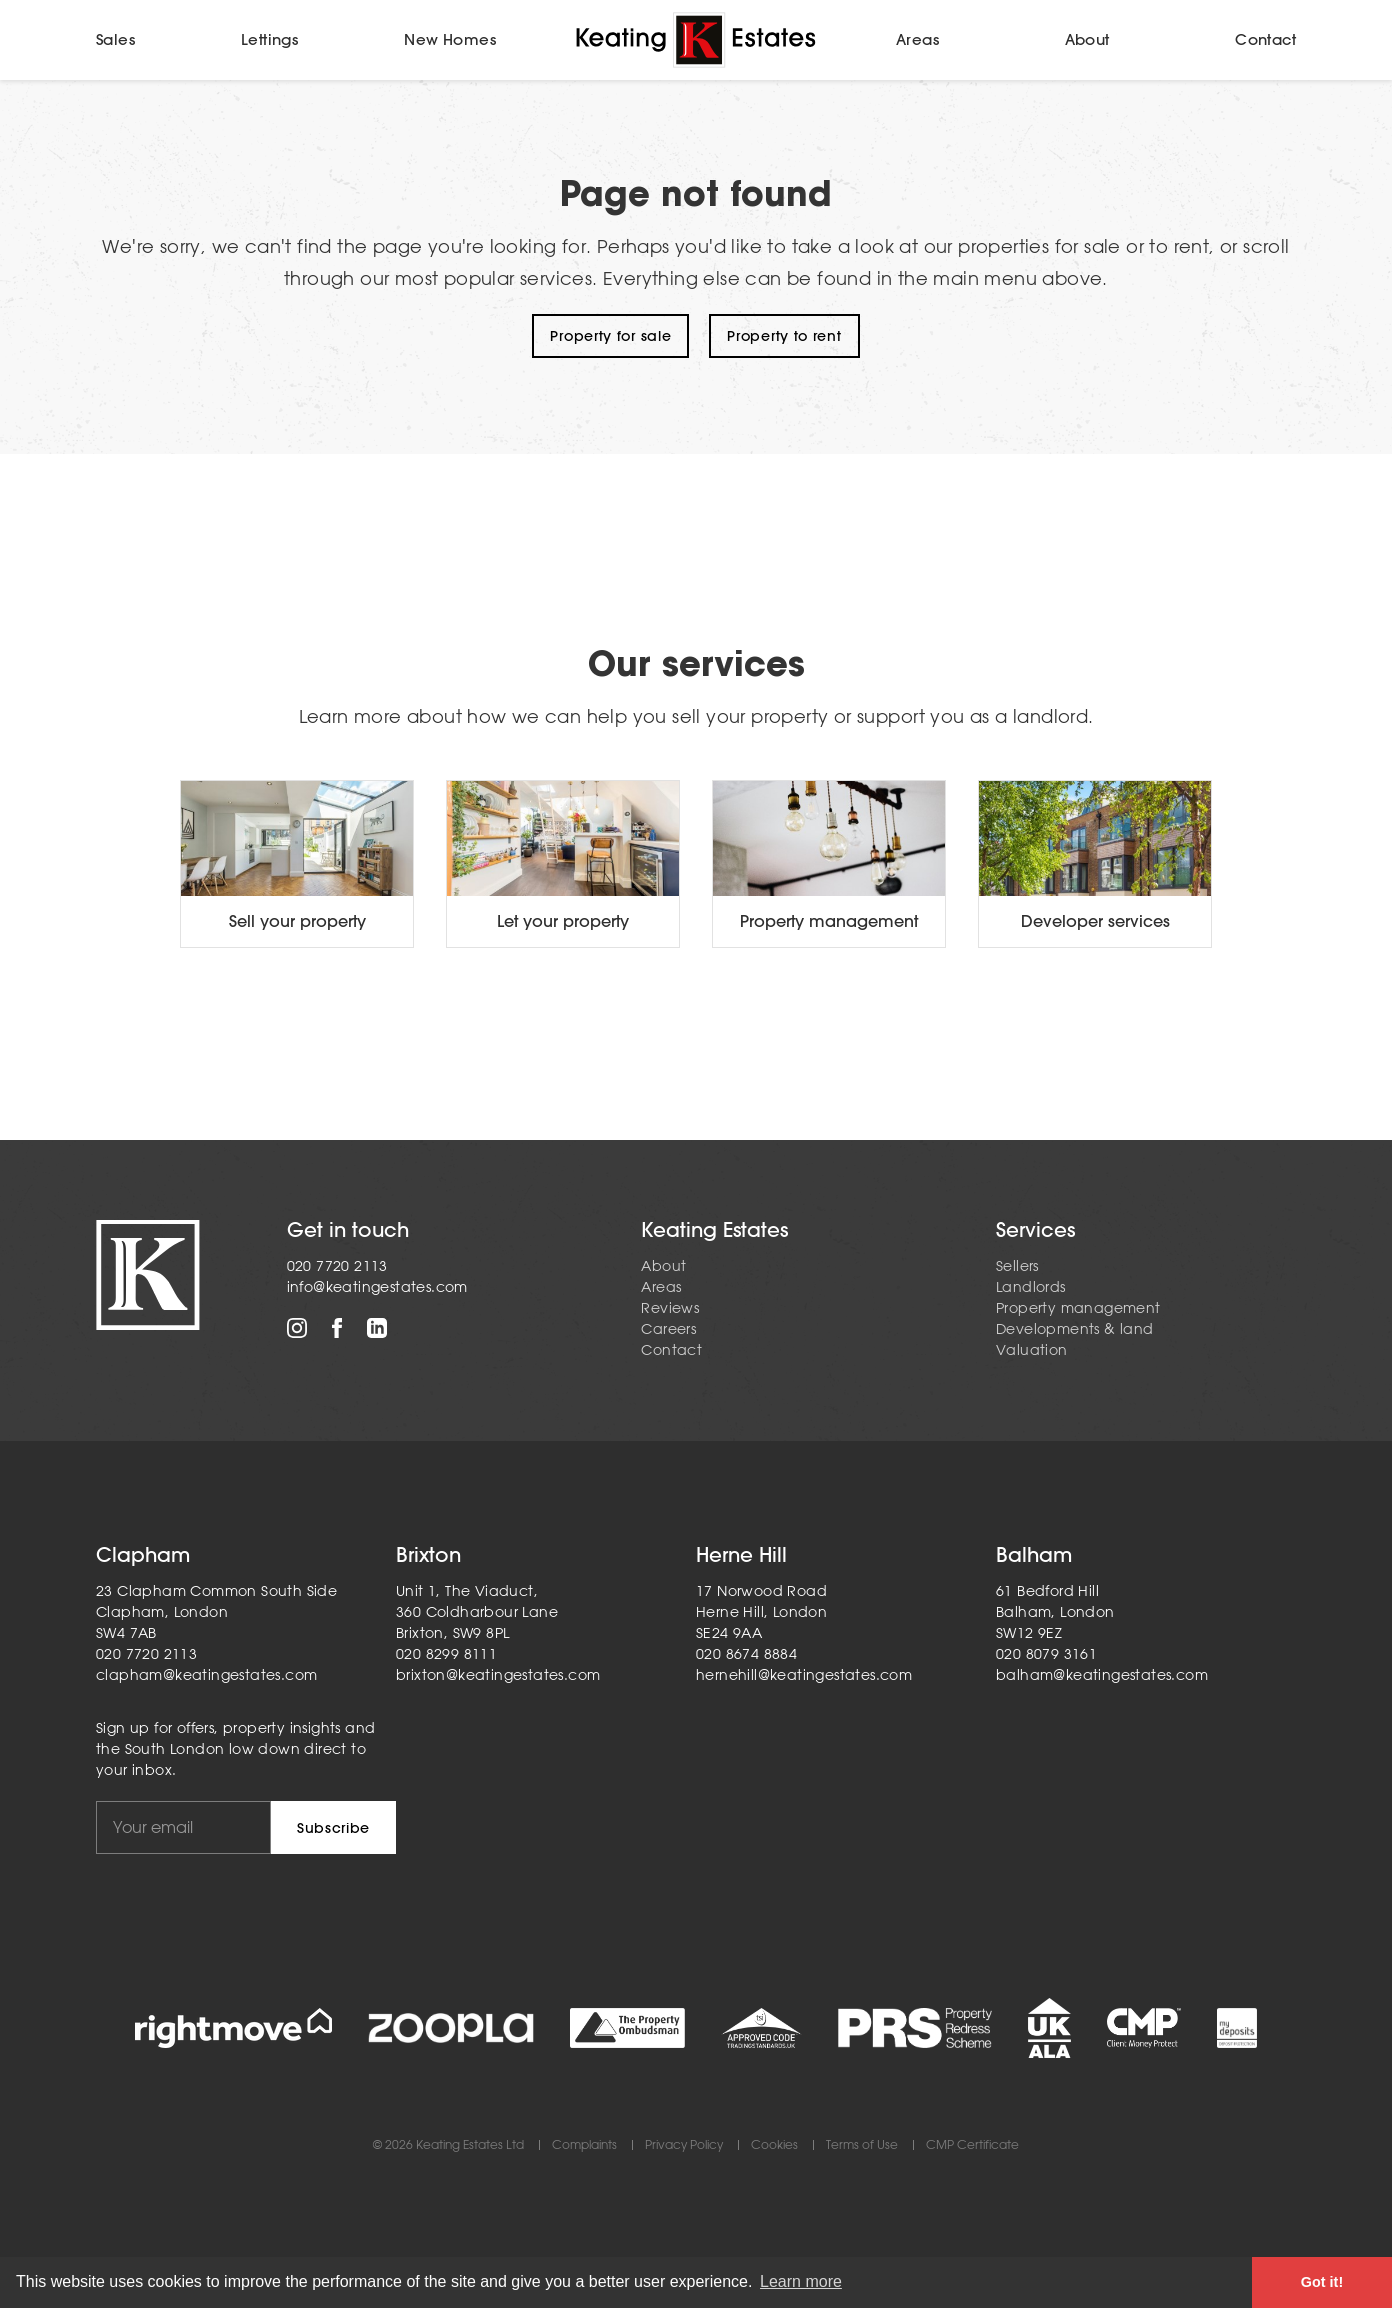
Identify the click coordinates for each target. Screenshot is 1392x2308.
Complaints (584, 2145)
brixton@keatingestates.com (498, 1675)
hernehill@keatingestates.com (804, 1675)
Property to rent (784, 336)
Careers (668, 1329)
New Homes (450, 39)
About (1087, 39)
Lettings (269, 39)
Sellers (1017, 1266)
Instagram (297, 1328)
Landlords (1031, 1287)
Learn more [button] (801, 2281)
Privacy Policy (684, 2145)
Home (696, 40)
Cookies (774, 2145)
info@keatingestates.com (377, 1287)
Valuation (1032, 1350)
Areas (917, 39)
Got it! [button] (1322, 2282)
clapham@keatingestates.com (206, 1675)
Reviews (670, 1308)
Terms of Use (862, 2145)
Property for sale (610, 336)
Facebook (337, 1328)
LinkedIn (377, 1328)
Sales (115, 39)
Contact (1265, 39)
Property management (1078, 1308)
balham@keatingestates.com (1102, 1675)
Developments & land (1075, 1329)
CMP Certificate (972, 2145)
